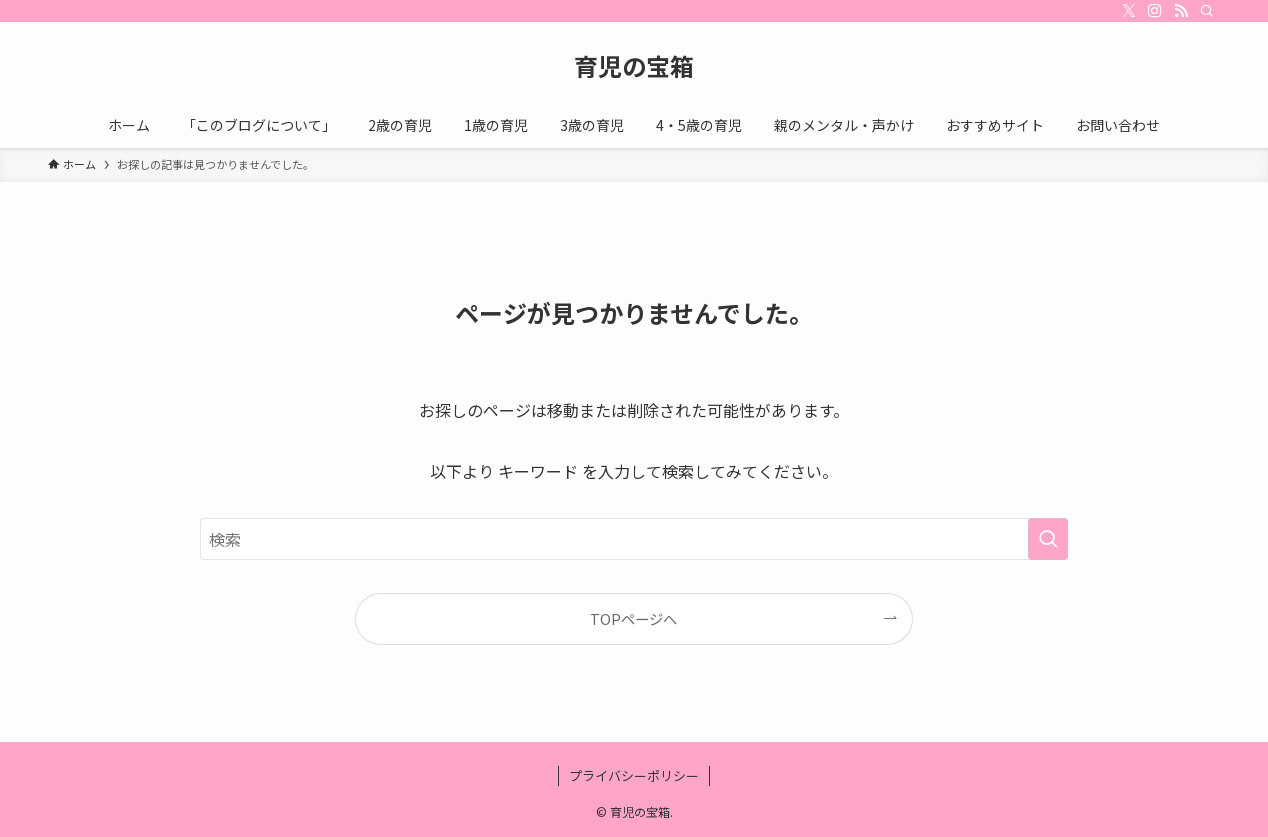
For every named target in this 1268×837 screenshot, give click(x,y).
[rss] (1181, 11)
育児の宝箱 (634, 66)
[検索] (1207, 11)
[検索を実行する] (1048, 539)
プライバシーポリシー (634, 775)
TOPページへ (633, 618)
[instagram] (1155, 11)
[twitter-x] (1129, 11)
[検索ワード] (634, 539)
